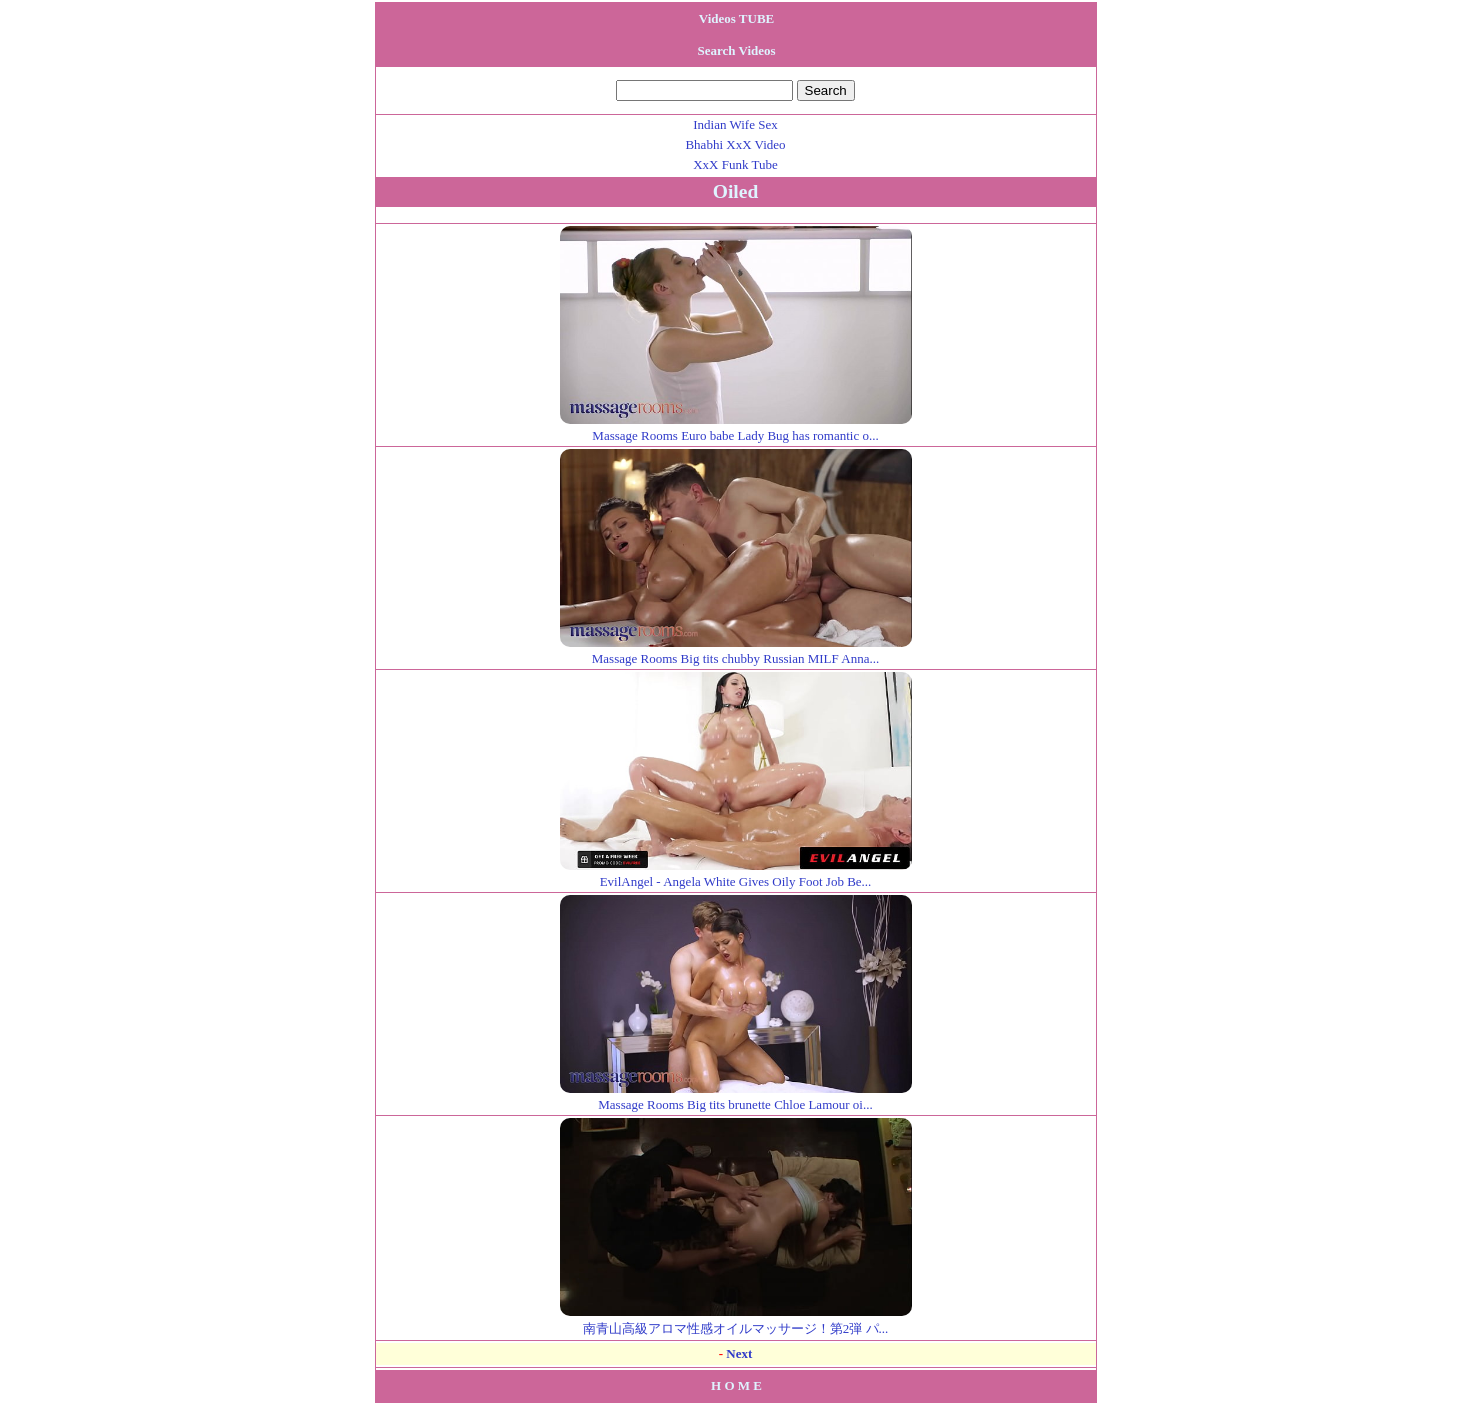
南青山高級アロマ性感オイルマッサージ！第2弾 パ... (736, 1320)
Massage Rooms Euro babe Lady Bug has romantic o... (736, 427)
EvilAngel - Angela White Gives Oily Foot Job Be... (736, 873)
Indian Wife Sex (735, 124)
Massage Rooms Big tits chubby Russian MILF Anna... (736, 650)
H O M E (736, 1385)
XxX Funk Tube (735, 164)
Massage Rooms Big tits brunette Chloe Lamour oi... (736, 1096)
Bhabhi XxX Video (735, 144)
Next (739, 1353)
